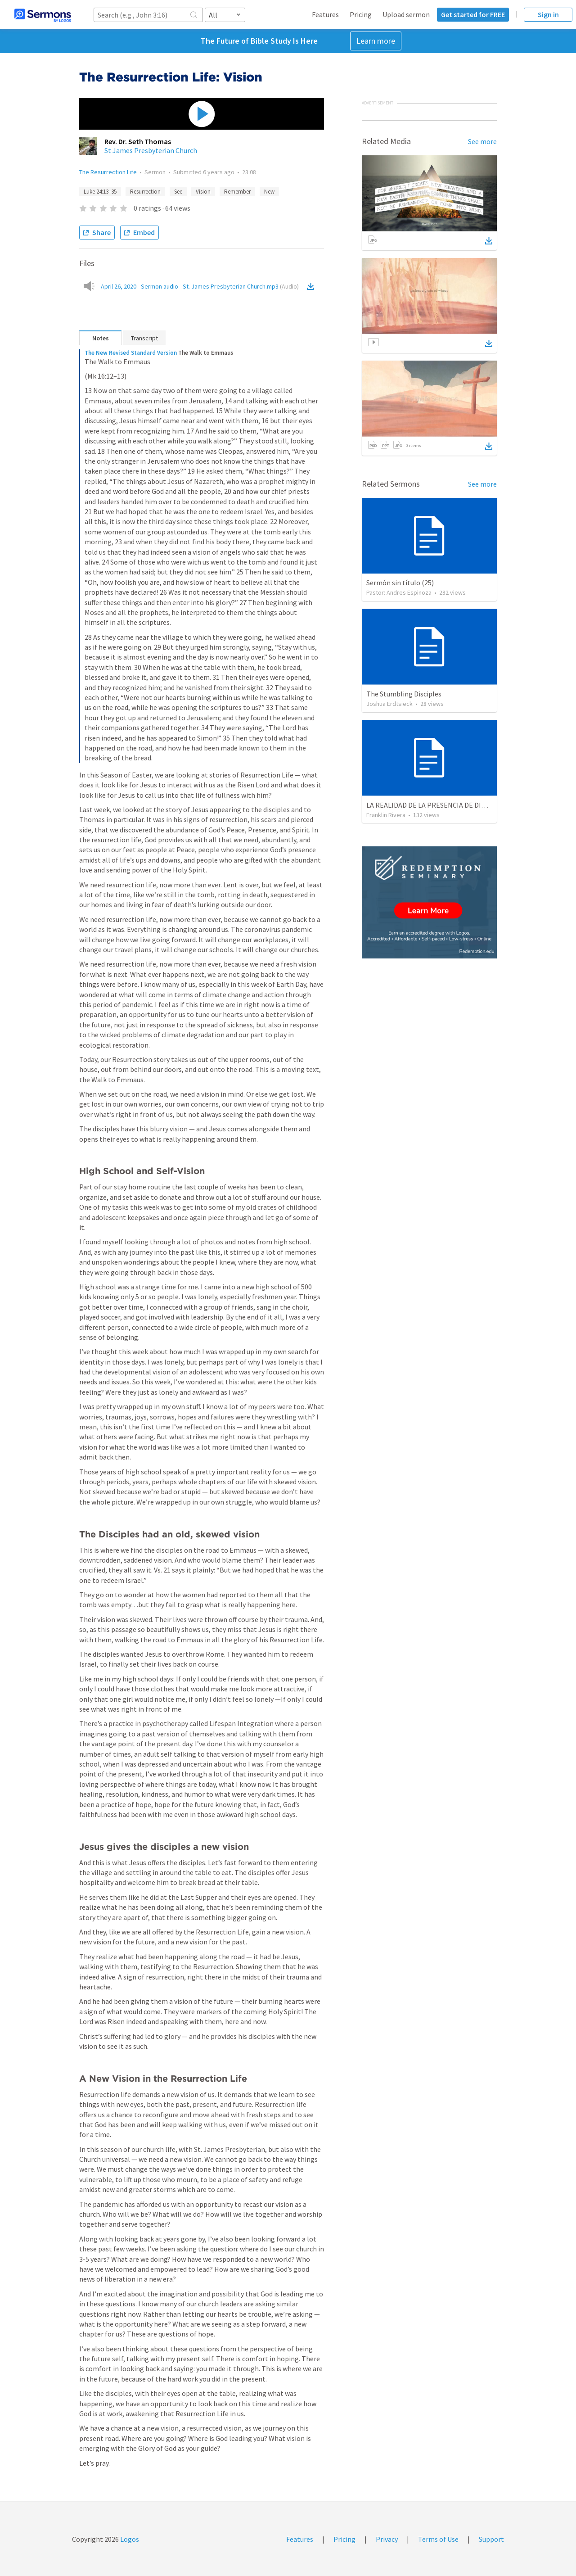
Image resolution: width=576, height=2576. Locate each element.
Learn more (375, 41)
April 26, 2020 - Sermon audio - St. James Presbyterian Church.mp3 (200, 286)
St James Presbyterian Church (150, 150)
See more (482, 141)
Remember (237, 191)
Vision (203, 191)
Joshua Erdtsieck (389, 704)
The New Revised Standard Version (131, 353)
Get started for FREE (473, 14)
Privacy (387, 2539)
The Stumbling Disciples (403, 693)
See (178, 191)
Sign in (548, 14)
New (269, 191)
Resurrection (145, 191)
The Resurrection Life (108, 172)
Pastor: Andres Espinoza (399, 592)
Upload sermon (406, 14)
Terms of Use (438, 2539)
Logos (129, 2539)
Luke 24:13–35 (100, 191)
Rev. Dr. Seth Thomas (137, 141)
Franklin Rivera (385, 815)
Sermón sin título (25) (400, 582)
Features (325, 14)
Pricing (361, 14)
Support (491, 2539)
